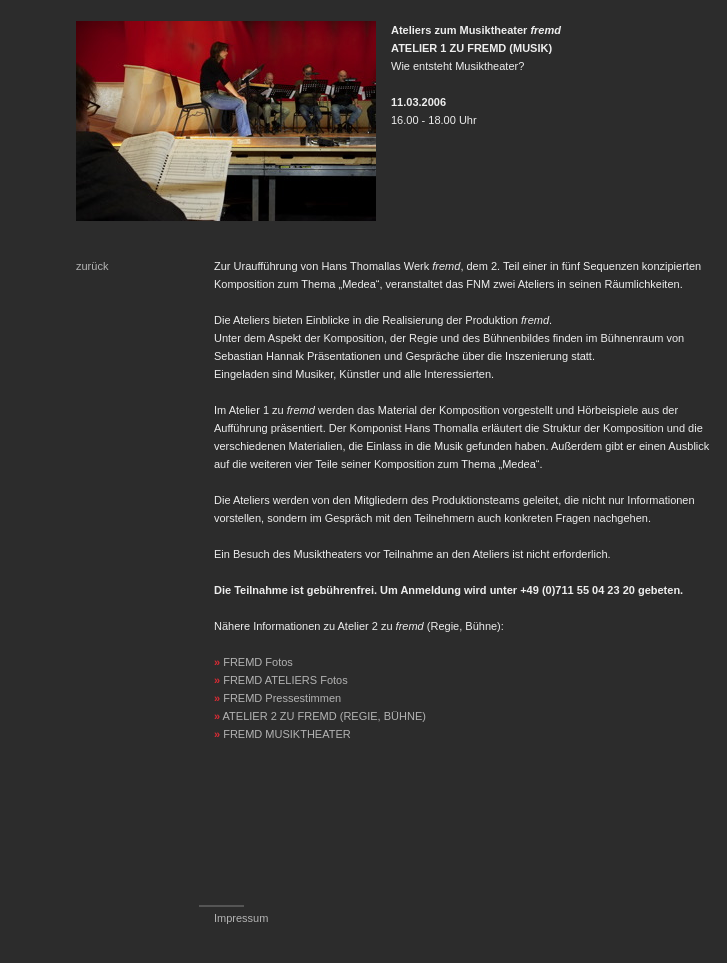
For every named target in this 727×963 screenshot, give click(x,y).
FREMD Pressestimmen (282, 698)
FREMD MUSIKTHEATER (287, 734)
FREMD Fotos (258, 662)
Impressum (241, 918)
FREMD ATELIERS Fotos (285, 680)
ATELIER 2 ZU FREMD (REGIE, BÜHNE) (324, 716)
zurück (92, 266)
